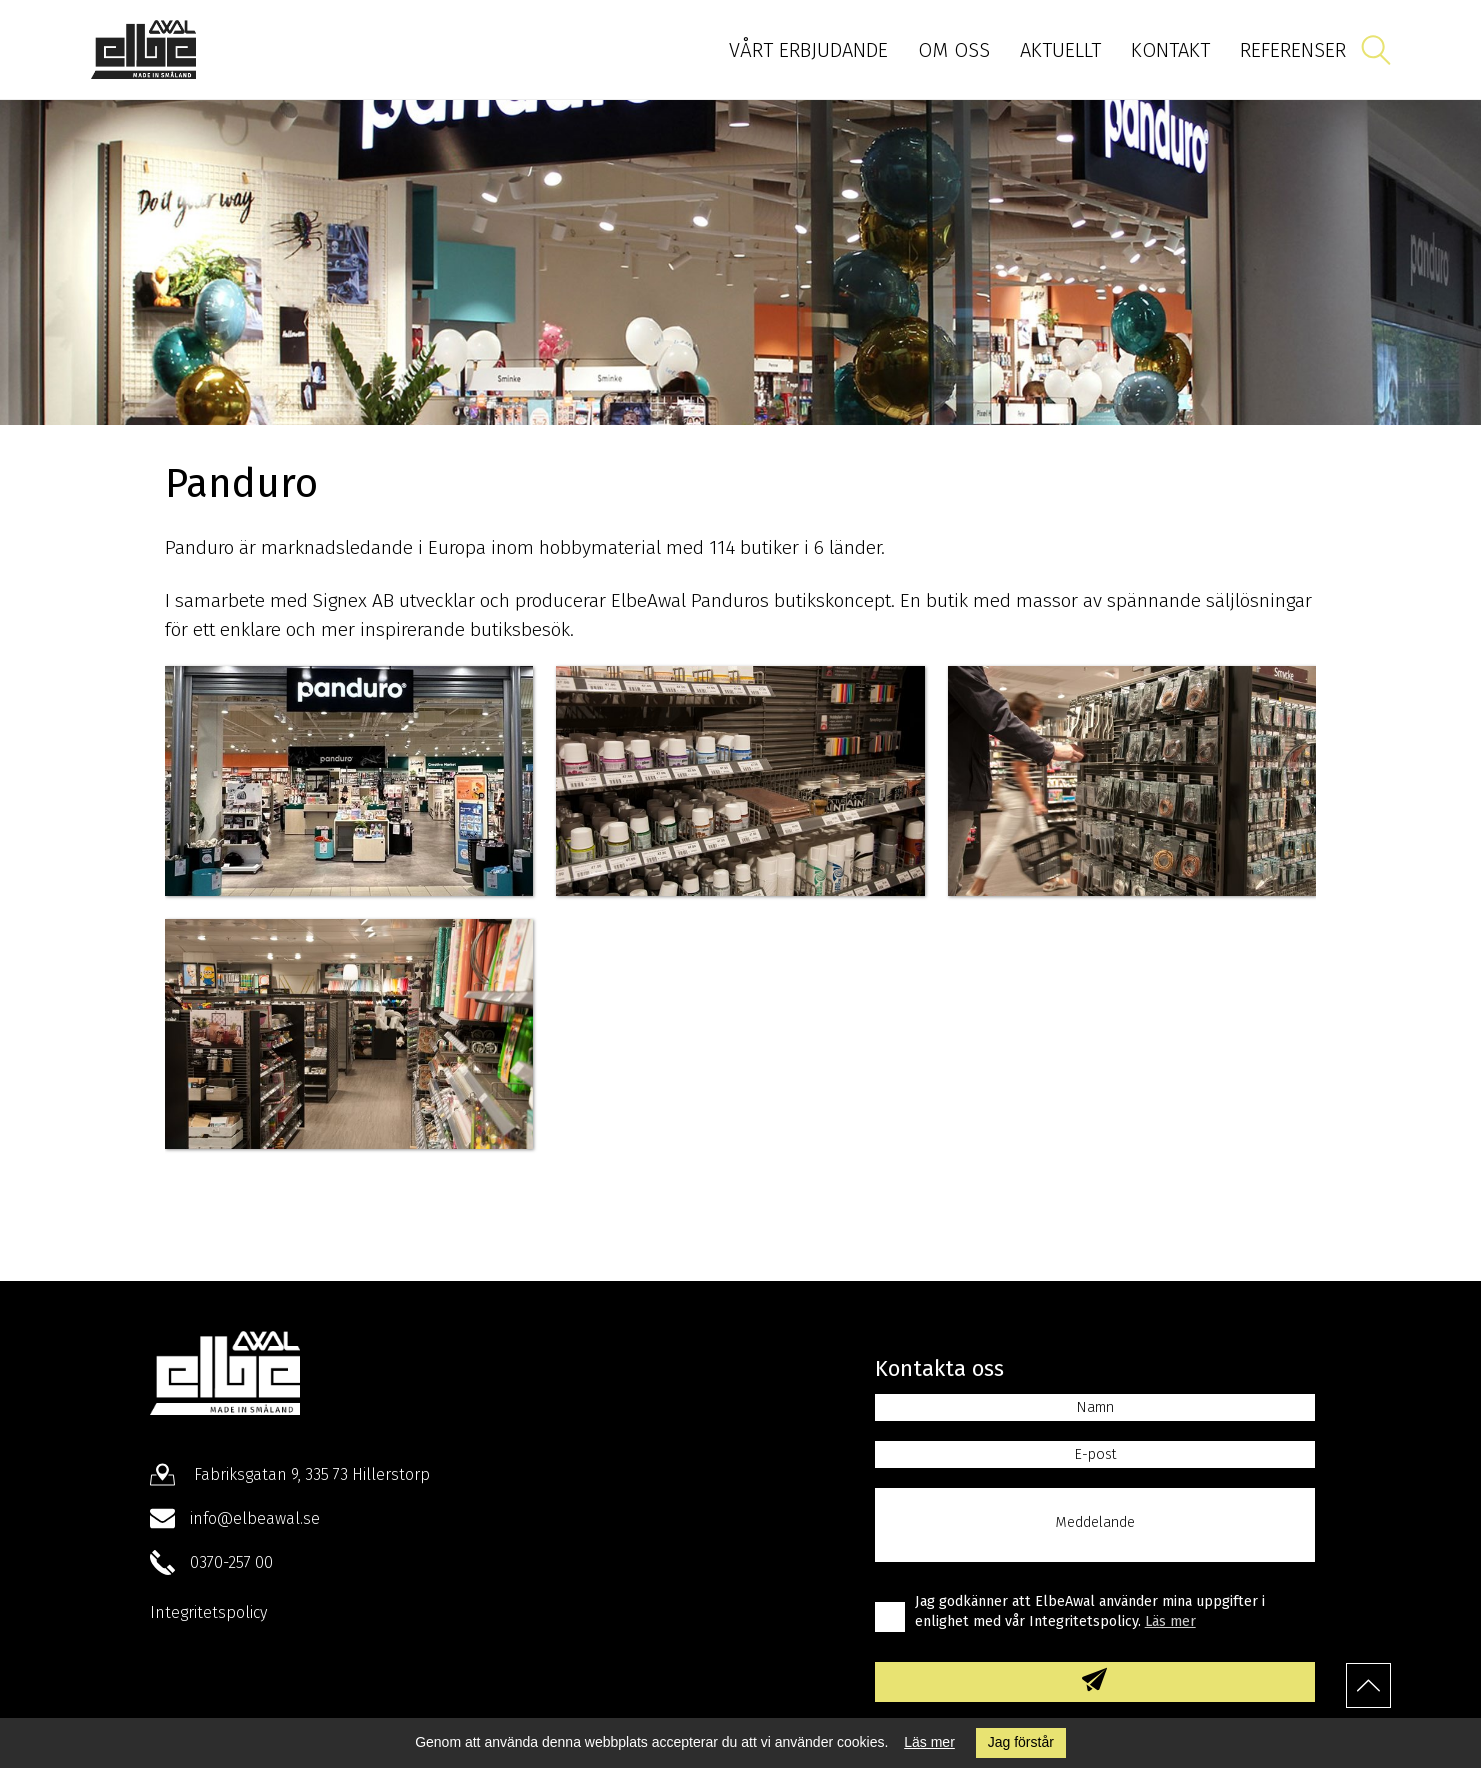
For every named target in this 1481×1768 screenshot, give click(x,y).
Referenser (1293, 50)
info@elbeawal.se (255, 1518)
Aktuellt (1060, 50)
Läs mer (929, 1742)
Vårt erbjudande (808, 50)
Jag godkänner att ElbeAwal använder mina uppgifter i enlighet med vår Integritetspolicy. (1090, 1611)
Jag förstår (1021, 1742)
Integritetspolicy (208, 1612)
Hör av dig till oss (741, 1210)
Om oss (954, 50)
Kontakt (1170, 50)
